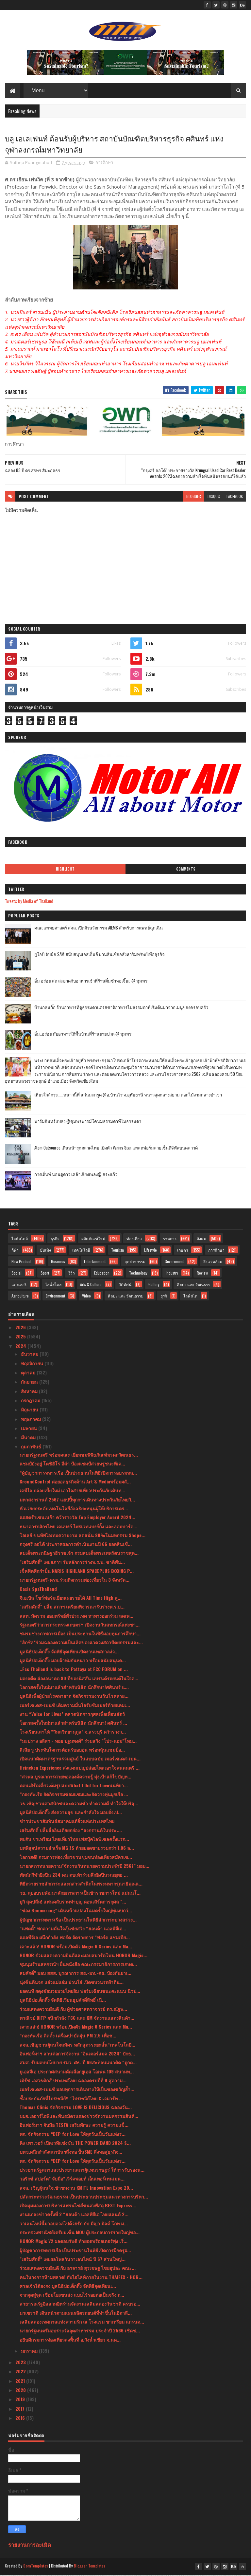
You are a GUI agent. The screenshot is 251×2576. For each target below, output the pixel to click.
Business (58, 1262)
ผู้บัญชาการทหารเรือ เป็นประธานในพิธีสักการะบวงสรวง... (78, 1920)
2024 (21, 1346)
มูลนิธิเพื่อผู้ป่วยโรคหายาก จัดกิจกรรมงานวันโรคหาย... (74, 1697)
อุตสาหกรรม (135, 1262)
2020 (21, 2391)
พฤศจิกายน (32, 1364)
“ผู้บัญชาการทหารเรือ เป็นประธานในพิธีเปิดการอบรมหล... (78, 1473)
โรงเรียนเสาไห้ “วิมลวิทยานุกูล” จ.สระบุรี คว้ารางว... (73, 1732)
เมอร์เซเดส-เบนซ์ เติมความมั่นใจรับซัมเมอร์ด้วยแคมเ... (75, 1705)
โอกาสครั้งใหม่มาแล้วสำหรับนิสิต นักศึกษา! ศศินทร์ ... (73, 1723)
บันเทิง (45, 1251)
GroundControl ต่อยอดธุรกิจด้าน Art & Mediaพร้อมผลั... (75, 1482)
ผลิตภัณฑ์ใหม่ (93, 1239)
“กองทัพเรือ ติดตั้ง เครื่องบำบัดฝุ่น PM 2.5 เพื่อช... (68, 2036)
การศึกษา (104, 164)
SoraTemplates (35, 2567)
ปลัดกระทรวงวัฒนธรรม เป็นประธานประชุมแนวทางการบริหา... (84, 2197)
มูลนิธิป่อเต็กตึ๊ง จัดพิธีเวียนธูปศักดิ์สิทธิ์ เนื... (63, 2000)
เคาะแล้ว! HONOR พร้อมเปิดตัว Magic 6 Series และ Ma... (76, 1947)
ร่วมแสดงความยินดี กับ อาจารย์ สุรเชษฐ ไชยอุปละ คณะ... (78, 2269)
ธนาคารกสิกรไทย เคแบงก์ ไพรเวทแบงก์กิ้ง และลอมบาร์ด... (78, 1527)
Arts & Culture (91, 1285)
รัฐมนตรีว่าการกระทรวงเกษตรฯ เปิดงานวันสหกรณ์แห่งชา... (80, 1625)
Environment (55, 1296)
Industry (172, 1274)
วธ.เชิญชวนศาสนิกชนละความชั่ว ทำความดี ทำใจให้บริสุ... (79, 1804)
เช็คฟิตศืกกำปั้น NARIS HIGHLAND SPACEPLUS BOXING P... (77, 1572)
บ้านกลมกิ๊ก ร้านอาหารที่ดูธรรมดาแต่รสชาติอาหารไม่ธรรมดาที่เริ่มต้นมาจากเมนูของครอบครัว (121, 1008)
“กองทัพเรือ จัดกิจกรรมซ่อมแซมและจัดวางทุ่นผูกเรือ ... (74, 1795)
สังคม (201, 1239)
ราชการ (169, 1239)
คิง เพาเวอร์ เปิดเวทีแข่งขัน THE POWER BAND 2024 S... (75, 2144)
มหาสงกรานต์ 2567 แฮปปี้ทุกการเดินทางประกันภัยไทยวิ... (77, 1500)
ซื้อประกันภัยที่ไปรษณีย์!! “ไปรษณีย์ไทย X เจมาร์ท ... (71, 2099)
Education (101, 1274)
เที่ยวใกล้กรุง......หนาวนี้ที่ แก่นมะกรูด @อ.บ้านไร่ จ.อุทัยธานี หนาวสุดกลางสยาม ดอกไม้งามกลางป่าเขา (128, 1095)
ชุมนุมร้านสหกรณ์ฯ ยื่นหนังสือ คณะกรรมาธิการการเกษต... (78, 1965)
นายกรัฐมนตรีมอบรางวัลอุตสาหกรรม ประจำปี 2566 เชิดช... (80, 2331)
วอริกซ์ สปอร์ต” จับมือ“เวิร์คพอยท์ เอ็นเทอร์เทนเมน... (72, 2179)
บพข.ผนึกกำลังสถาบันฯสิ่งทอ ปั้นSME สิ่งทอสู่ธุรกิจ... (71, 2152)
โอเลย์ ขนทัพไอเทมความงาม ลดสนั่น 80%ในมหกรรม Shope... (82, 1536)
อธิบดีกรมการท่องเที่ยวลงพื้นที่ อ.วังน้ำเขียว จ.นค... (70, 2340)
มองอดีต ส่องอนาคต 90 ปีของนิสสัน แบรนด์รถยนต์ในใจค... (79, 1679)
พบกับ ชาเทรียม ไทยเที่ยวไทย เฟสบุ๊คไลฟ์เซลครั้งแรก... (74, 1840)
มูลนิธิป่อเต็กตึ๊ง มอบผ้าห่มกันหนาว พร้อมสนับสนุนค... (73, 1661)
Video (86, 1296)
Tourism (117, 1251)
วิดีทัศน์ (125, 1285)
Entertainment (95, 1262)
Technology (138, 1274)
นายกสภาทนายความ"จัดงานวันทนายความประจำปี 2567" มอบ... (84, 1866)
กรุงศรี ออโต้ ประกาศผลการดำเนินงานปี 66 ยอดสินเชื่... (76, 1545)
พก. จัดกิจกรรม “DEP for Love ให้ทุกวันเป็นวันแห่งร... (73, 2134)
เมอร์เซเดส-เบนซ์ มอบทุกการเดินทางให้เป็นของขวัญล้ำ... (77, 2090)
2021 (20, 2381)
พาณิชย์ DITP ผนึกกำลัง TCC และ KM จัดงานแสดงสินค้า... (77, 2018)
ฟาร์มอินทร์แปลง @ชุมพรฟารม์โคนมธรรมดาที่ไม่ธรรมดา (87, 1122)
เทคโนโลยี (81, 1251)
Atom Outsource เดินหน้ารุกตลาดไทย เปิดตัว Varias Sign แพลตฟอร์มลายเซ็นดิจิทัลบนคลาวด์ (116, 1148)
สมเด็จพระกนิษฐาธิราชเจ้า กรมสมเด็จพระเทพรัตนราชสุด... (79, 1554)
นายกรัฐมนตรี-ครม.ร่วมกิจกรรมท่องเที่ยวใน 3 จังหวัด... (74, 1580)
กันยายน (30, 1382)
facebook (234, 497)
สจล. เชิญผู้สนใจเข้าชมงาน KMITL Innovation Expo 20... (76, 2188)
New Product (21, 1262)
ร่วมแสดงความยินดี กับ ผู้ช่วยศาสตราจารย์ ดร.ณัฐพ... (73, 2009)
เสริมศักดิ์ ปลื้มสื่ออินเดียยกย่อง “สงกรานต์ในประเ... (71, 1831)
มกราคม (30, 2351)
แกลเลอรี (18, 1285)
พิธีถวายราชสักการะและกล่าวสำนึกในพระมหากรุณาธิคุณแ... (81, 1884)
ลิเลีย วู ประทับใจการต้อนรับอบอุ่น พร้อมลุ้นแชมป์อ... (72, 1750)
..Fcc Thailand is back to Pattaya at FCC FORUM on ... (74, 1670)
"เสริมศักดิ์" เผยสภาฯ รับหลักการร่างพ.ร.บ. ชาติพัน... (72, 1562)
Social (16, 1274)
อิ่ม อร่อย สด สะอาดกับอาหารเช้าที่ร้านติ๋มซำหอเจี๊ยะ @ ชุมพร (90, 982)
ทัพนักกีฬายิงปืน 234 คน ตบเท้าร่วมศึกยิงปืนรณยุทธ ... (74, 1875)
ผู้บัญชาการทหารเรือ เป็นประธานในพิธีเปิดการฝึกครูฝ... (75, 2251)
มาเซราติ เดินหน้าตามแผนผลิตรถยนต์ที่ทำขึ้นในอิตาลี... (76, 2313)
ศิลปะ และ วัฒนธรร (193, 1285)
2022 (21, 2372)
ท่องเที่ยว (134, 1239)
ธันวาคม (30, 1355)
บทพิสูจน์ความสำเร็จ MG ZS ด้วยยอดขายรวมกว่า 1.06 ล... (77, 1849)
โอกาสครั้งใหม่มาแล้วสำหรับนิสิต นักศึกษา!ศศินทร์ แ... (74, 1688)
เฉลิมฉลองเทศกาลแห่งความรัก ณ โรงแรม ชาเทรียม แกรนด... (82, 2322)
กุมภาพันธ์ (31, 1447)
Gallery (153, 1285)
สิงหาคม (30, 1392)
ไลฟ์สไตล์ (19, 1239)
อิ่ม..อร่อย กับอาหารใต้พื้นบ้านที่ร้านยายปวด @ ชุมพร (82, 1035)
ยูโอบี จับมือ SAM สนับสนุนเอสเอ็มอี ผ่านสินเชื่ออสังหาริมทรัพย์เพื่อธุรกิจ (99, 955)
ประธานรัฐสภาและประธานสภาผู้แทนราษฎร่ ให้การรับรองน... (82, 2170)
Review (202, 1274)
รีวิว (71, 1274)
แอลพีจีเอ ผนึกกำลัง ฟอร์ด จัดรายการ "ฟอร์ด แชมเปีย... (75, 1938)
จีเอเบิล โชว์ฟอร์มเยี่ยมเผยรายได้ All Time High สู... (71, 1598)
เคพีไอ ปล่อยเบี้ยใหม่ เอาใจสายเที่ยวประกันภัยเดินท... (72, 1491)
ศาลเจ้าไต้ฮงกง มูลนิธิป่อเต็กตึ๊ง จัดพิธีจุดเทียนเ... (68, 2286)
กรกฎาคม (31, 1401)
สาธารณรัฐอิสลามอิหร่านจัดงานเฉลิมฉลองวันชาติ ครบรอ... (80, 2304)
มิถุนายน (30, 1410)
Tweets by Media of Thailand (29, 901)
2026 (21, 1328)
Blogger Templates (89, 2567)
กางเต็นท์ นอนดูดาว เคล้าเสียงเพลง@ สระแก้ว (75, 1175)
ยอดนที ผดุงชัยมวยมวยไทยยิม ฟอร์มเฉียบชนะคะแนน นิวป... (80, 1992)
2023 (21, 2363)
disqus (214, 497)
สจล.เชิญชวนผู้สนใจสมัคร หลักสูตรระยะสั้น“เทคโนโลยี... (77, 2045)
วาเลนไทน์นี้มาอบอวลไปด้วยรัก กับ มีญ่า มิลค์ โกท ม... (74, 2224)
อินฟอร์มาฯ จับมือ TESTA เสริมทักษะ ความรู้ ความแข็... (74, 2126)
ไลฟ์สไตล (53, 1285)
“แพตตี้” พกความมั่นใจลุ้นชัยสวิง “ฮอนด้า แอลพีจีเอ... (73, 1929)
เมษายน (29, 1429)
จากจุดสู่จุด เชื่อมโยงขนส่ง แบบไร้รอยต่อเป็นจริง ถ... (72, 2295)
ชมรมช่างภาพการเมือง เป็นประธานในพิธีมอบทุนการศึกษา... (80, 1634)
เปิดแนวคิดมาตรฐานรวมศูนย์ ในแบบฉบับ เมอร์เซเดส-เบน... (80, 1759)
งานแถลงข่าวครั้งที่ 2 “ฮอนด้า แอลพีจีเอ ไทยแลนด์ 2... (74, 2215)
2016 (20, 2419)
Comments (185, 870)
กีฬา (15, 1251)
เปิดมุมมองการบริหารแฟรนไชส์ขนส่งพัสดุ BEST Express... (78, 2206)
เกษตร (182, 1251)
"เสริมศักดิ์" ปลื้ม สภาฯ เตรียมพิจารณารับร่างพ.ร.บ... (72, 1607)
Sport (45, 1274)
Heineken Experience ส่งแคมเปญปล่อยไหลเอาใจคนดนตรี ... (80, 1768)
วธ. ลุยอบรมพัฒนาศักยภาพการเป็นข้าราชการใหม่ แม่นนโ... (80, 1893)
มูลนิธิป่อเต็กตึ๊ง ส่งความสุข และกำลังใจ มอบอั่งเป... (71, 1813)
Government (174, 1262)
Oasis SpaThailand (38, 1589)
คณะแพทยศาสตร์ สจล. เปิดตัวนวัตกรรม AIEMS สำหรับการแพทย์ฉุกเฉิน (98, 929)
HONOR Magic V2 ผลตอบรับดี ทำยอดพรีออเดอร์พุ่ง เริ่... (73, 2242)
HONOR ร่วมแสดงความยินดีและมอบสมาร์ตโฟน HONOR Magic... (83, 1956)
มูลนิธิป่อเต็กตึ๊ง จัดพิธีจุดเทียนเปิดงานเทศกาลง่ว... (69, 1652)
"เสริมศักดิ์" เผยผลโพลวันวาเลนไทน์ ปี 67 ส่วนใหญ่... (73, 2260)
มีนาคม (29, 1438)
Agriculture (20, 1296)
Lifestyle (150, 1251)
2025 (21, 1337)
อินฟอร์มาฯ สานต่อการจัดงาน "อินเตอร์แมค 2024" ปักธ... (77, 2054)
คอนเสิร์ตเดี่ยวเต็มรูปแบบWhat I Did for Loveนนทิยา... (74, 1786)
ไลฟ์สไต (190, 1296)
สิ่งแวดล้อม (212, 1262)
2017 (20, 2409)
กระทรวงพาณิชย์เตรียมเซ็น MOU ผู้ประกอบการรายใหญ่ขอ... (80, 2233)
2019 (20, 2400)
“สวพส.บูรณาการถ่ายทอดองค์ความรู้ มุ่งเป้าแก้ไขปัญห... (75, 1777)
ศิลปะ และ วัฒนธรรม (125, 1296)
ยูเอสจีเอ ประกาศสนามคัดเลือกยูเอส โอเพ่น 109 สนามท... (77, 2072)
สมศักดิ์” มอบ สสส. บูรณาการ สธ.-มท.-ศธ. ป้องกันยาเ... (75, 1974)
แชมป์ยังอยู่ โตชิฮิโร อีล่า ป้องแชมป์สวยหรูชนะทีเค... (72, 1464)
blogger (193, 497)
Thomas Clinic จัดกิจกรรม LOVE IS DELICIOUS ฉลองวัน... (76, 2108)
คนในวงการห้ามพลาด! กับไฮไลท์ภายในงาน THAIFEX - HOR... (81, 2277)
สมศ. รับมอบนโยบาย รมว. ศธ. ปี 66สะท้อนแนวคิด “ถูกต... (78, 2063)
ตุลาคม (29, 1373)
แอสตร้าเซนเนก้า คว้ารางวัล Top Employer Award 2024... (77, 1518)
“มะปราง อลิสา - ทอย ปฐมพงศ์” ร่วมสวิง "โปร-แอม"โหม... (78, 1741)
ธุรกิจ (55, 1239)
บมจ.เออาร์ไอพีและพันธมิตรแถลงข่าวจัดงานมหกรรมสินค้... (79, 2117)
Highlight (65, 870)
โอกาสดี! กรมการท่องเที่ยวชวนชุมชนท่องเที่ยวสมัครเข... (76, 1857)
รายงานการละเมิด (29, 2545)
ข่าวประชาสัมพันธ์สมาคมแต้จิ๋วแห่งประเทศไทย (67, 1822)
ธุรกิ (163, 1296)
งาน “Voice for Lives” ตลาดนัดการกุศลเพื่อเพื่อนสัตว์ (72, 1714)
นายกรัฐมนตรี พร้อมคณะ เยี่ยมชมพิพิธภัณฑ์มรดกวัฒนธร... (79, 1455)
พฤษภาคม (31, 1419)
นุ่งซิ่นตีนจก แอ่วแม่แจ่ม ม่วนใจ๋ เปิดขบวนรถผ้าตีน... (72, 1982)
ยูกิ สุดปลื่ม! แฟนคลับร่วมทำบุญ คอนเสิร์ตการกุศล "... (73, 1902)
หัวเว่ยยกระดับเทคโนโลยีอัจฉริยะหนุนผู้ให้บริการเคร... (74, 1509)
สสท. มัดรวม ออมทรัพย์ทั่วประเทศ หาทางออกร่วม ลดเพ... (76, 1616)
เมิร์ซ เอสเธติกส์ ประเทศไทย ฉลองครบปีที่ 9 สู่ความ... (73, 2081)
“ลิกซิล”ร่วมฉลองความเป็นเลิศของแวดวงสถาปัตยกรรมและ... (81, 1643)
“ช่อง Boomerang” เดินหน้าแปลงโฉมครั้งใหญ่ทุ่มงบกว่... (76, 1911)
